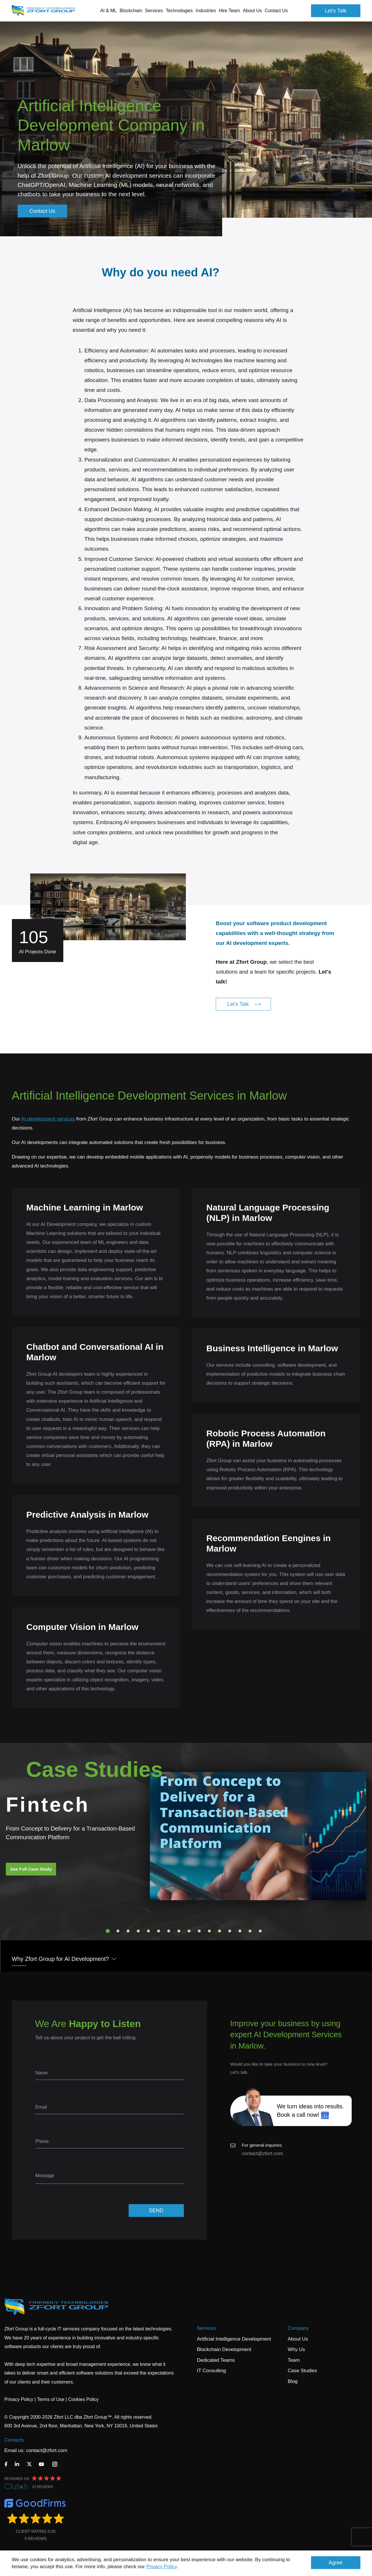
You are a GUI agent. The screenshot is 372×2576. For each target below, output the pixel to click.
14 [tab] (239, 1931)
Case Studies (302, 2370)
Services (206, 2328)
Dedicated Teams (216, 2360)
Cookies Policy (83, 2399)
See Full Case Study (31, 1869)
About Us (298, 2339)
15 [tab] (250, 1931)
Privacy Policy (161, 2566)
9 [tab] (189, 1931)
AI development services (48, 1119)
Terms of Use (50, 2399)
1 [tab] (107, 1931)
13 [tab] (229, 1931)
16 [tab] (260, 1931)
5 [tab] (148, 1931)
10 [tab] (199, 1931)
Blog (293, 2381)
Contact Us (276, 10)
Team (294, 2360)
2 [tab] (117, 1931)
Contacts (14, 2440)
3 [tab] (128, 1931)
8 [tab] (178, 1931)
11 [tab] (209, 1931)
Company (298, 2328)
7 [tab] (168, 1931)
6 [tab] (158, 1931)
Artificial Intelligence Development (234, 2339)
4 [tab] (138, 1931)
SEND (156, 2210)
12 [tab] (219, 1931)
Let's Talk (335, 11)
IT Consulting (211, 2370)
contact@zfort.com (262, 2153)
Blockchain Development (224, 2349)
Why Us (296, 2349)
